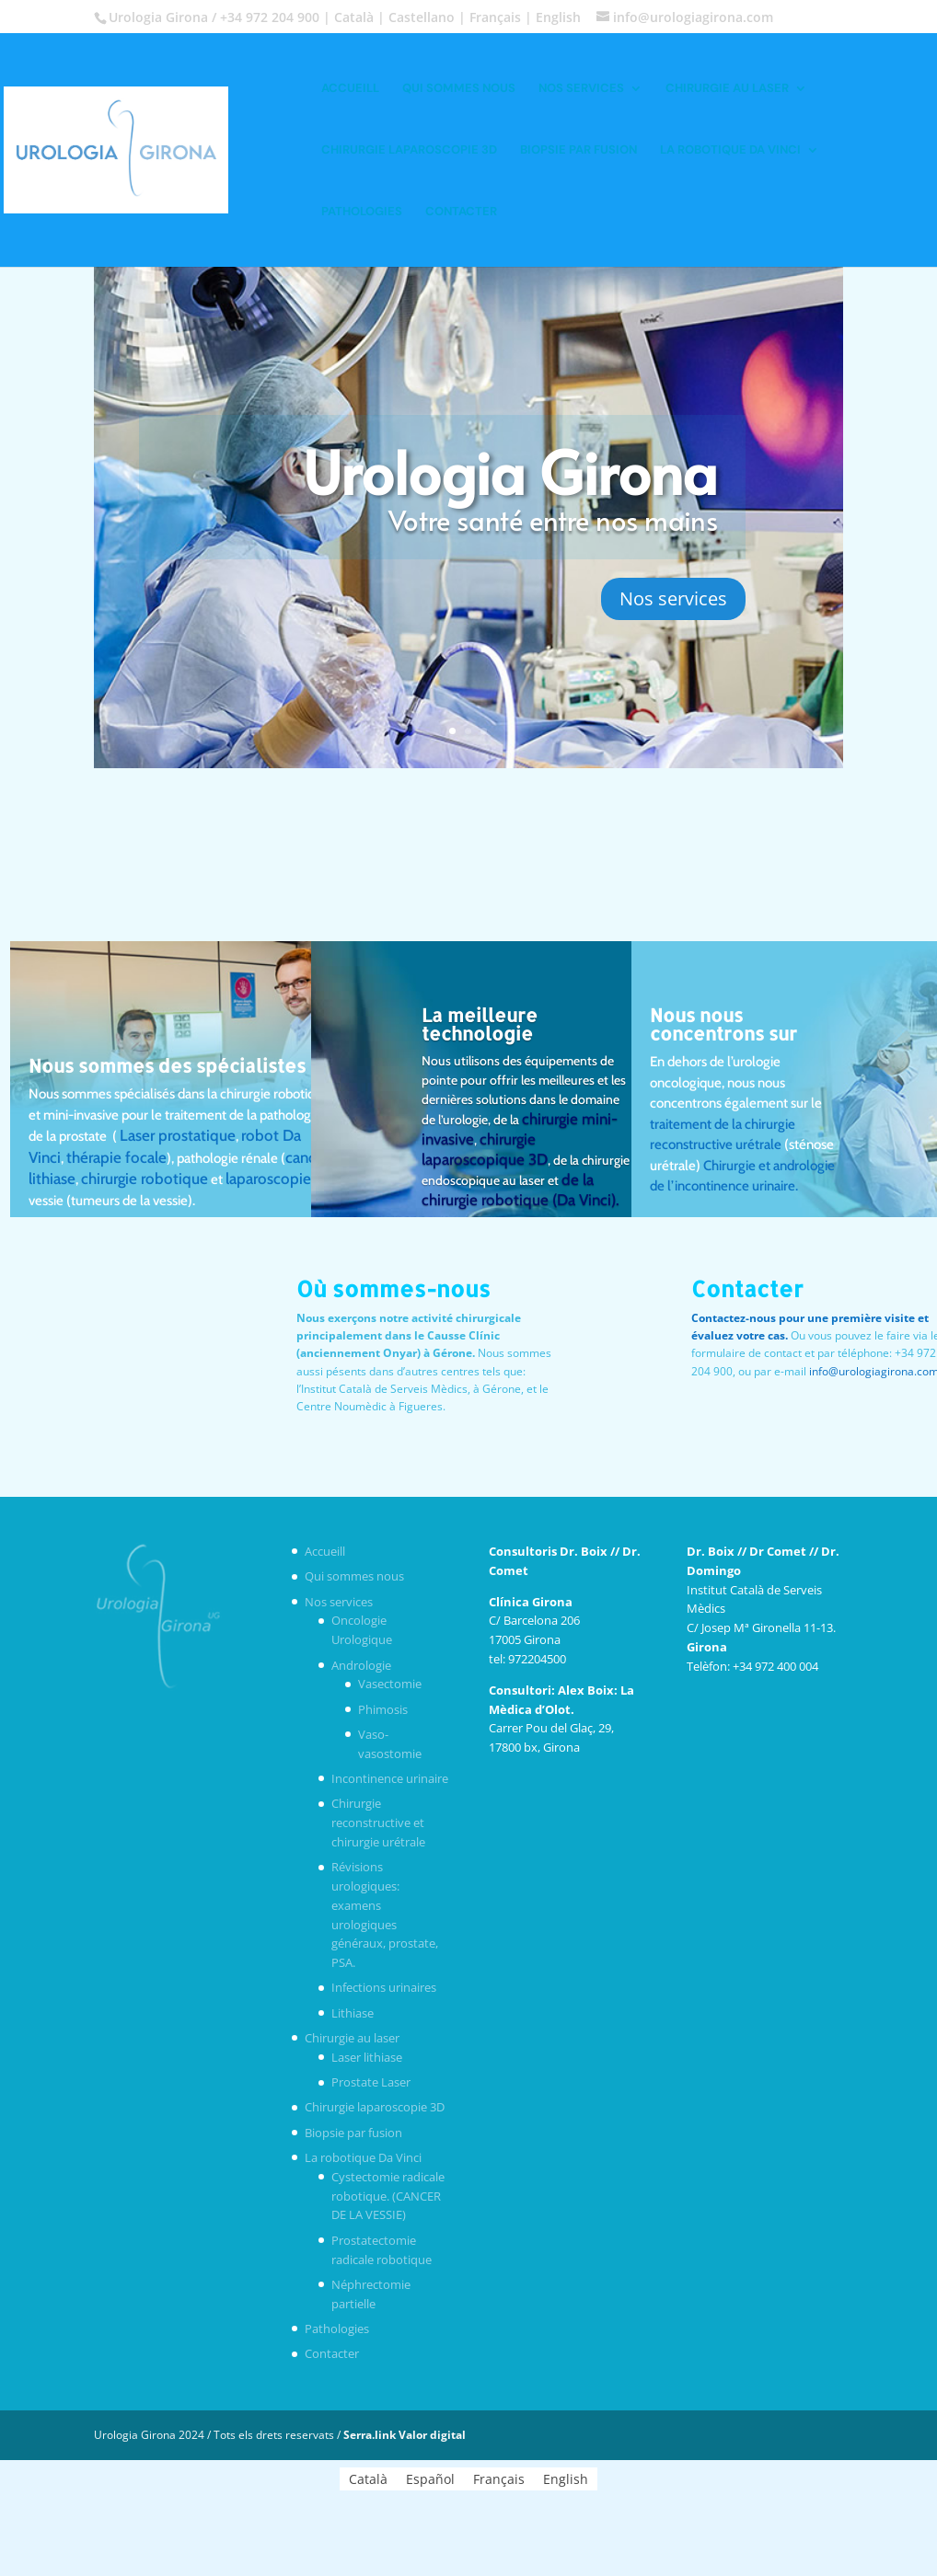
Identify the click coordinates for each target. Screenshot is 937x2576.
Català (354, 17)
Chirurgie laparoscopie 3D (409, 150)
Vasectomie (390, 1683)
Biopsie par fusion (578, 150)
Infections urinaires (383, 1987)
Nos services (581, 89)
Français (495, 17)
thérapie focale (116, 1157)
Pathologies (361, 212)
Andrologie (361, 1665)
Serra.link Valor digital (404, 2435)
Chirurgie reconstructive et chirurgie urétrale (378, 1822)
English (558, 17)
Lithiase (352, 2013)
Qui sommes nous (458, 89)
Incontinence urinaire (389, 1778)
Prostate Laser (371, 2082)
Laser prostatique (178, 1135)
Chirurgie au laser (727, 89)
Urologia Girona (510, 471)
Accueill (350, 89)
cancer (307, 1157)
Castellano (421, 17)
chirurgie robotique (144, 1178)
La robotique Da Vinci (730, 150)
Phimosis (383, 1709)
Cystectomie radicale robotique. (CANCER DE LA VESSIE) (388, 2196)
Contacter (461, 212)
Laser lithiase (366, 2057)
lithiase (52, 1178)
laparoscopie (268, 1178)
